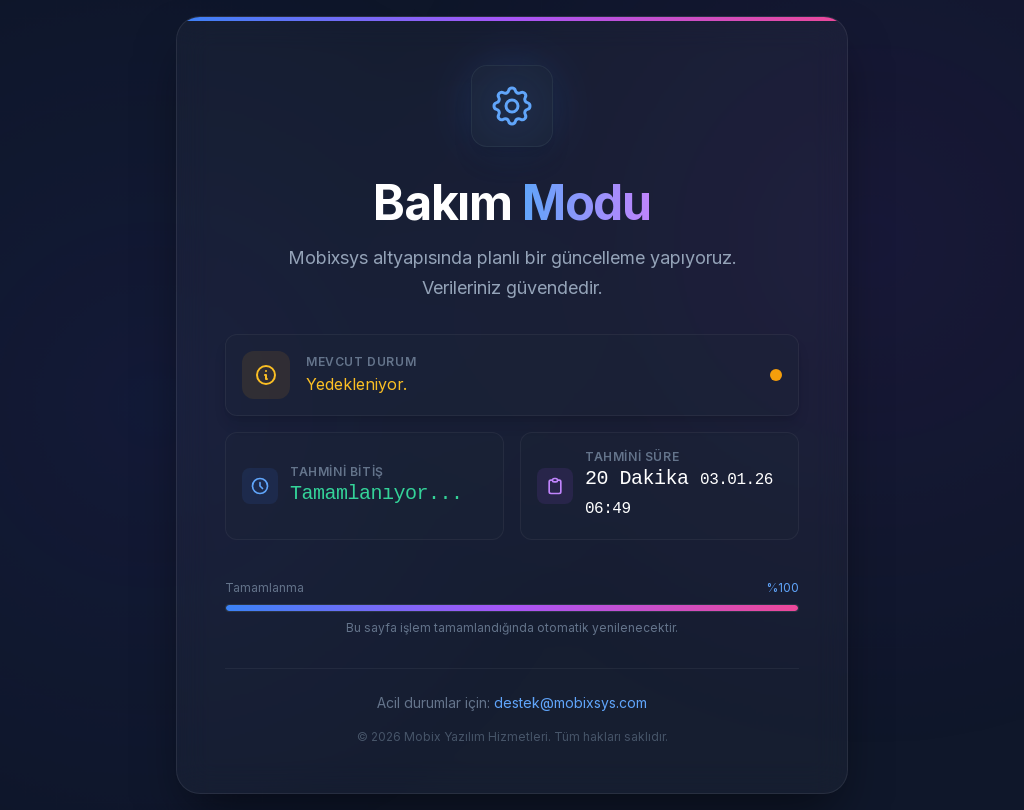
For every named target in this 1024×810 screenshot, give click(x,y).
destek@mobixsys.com (570, 702)
